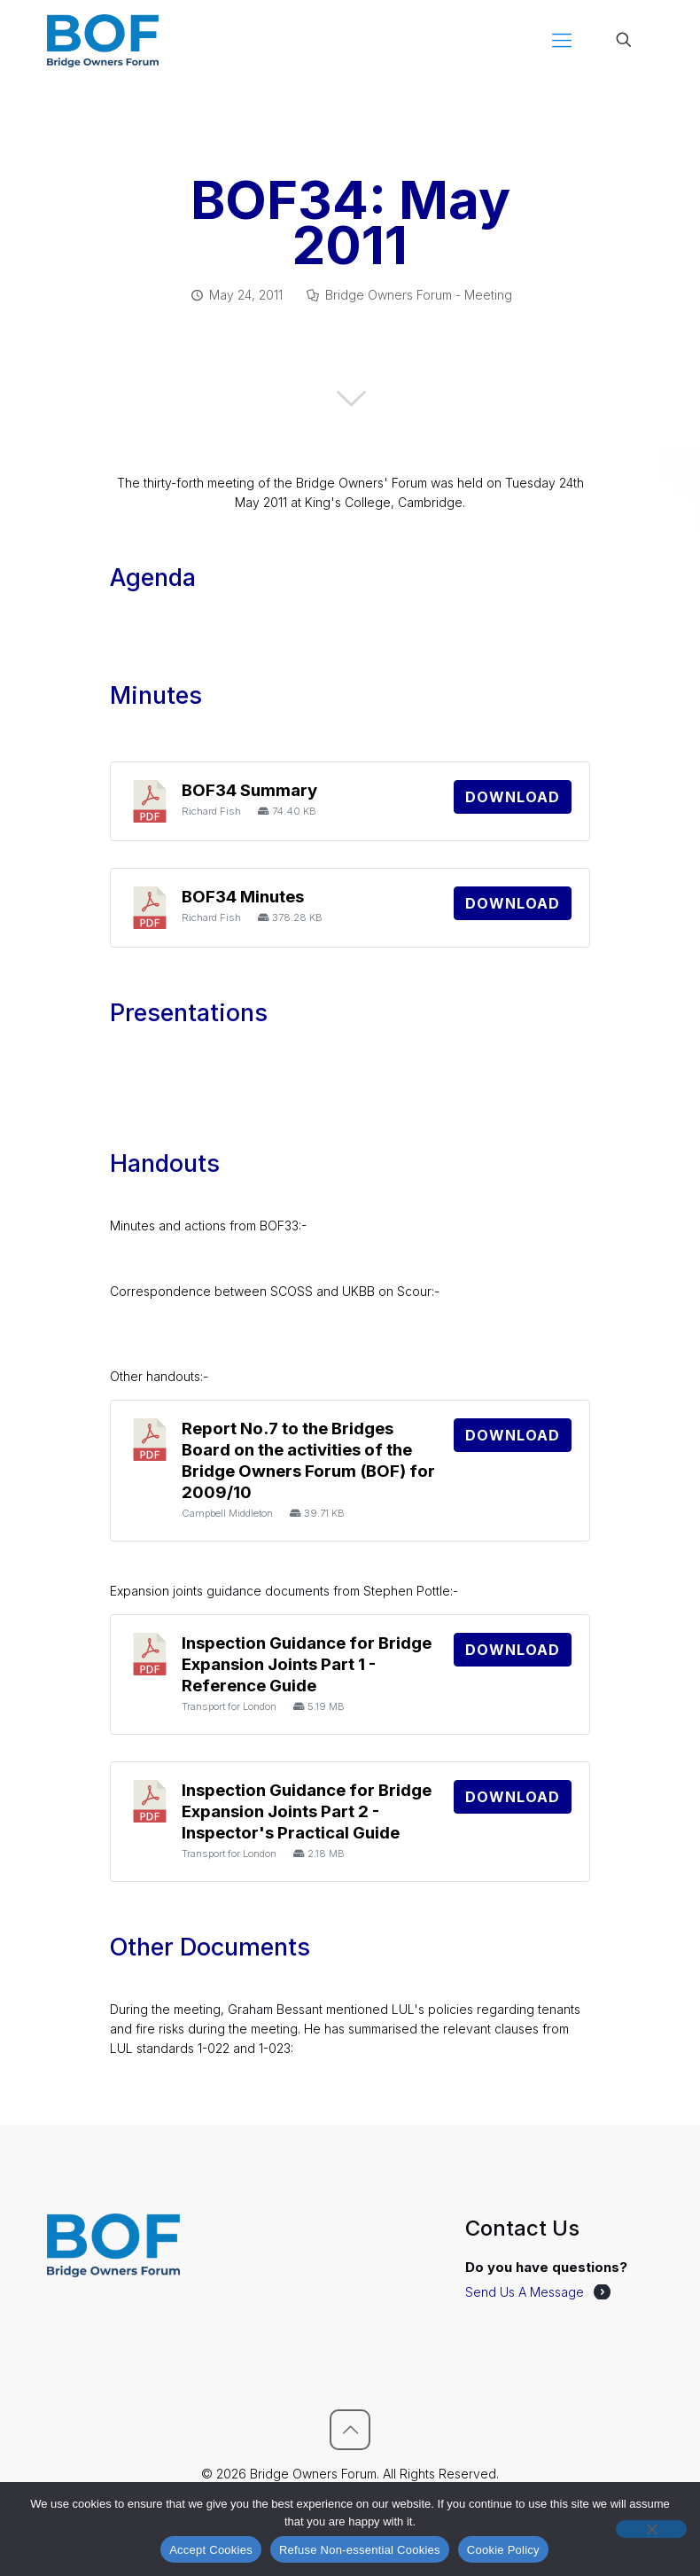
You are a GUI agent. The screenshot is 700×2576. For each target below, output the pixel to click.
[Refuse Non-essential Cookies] (651, 2529)
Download (512, 797)
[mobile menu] (562, 40)
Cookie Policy (503, 2549)
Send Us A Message (524, 2291)
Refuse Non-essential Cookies (359, 2549)
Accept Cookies (211, 2549)
